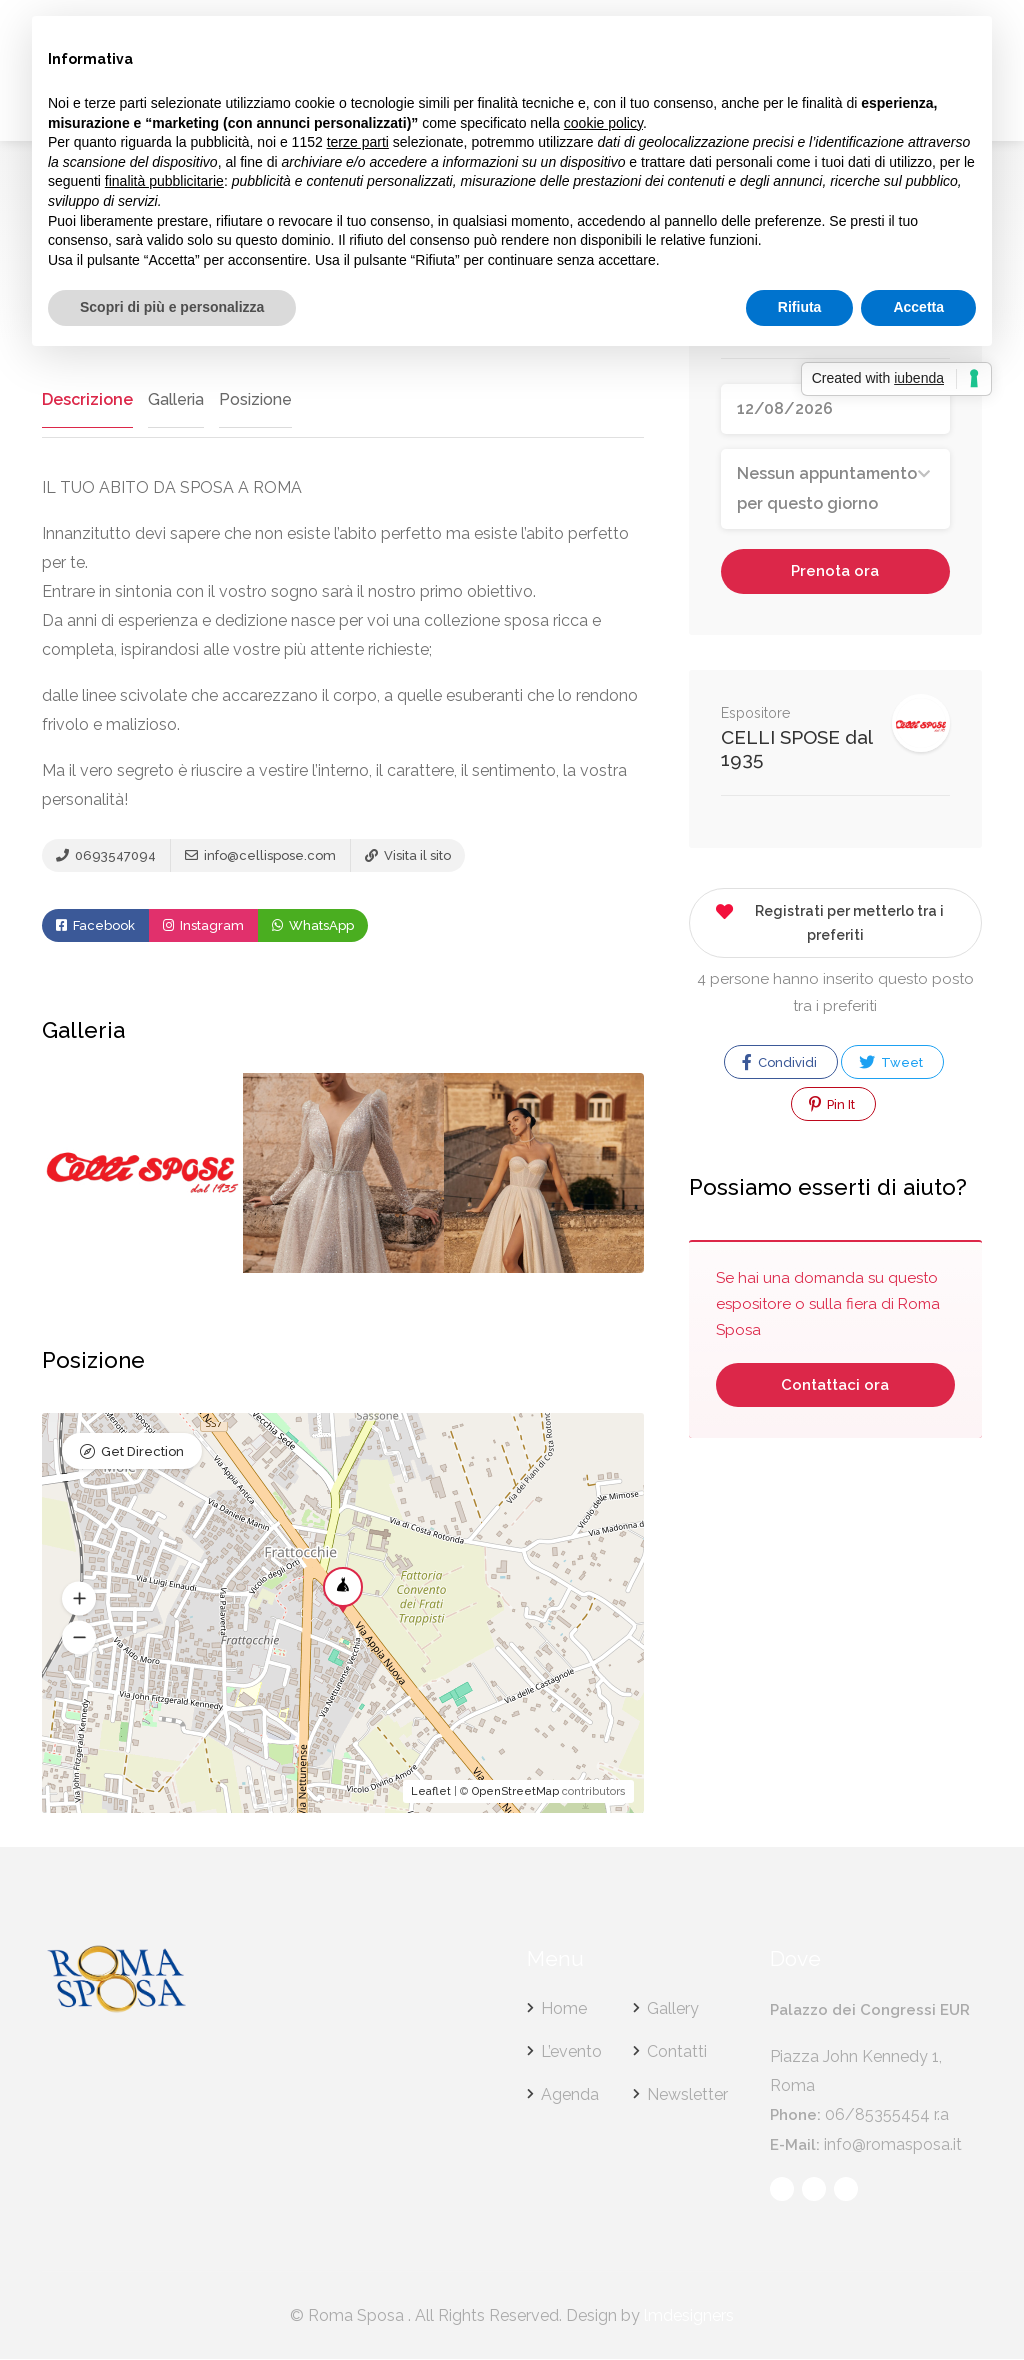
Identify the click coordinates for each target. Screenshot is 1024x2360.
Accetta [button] (918, 307)
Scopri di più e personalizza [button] (172, 307)
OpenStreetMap (515, 1792)
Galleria (173, 399)
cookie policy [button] (603, 123)
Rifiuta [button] (800, 307)
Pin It (832, 1104)
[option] (343, 1174)
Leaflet (431, 1792)
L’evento (571, 2052)
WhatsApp (313, 926)
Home (564, 2009)
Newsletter (687, 2095)
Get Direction (142, 1452)
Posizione (252, 399)
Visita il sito (408, 856)
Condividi (779, 1062)
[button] (79, 1600)
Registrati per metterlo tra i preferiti (829, 919)
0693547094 (106, 856)
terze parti (358, 142)
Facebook (95, 926)
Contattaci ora (835, 1385)
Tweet (891, 1062)
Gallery (673, 2009)
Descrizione (86, 399)
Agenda (570, 2095)
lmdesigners (689, 2316)
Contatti (677, 2052)
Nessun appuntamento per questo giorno (827, 488)
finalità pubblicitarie (164, 181)
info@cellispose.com (260, 856)
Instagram (203, 926)
